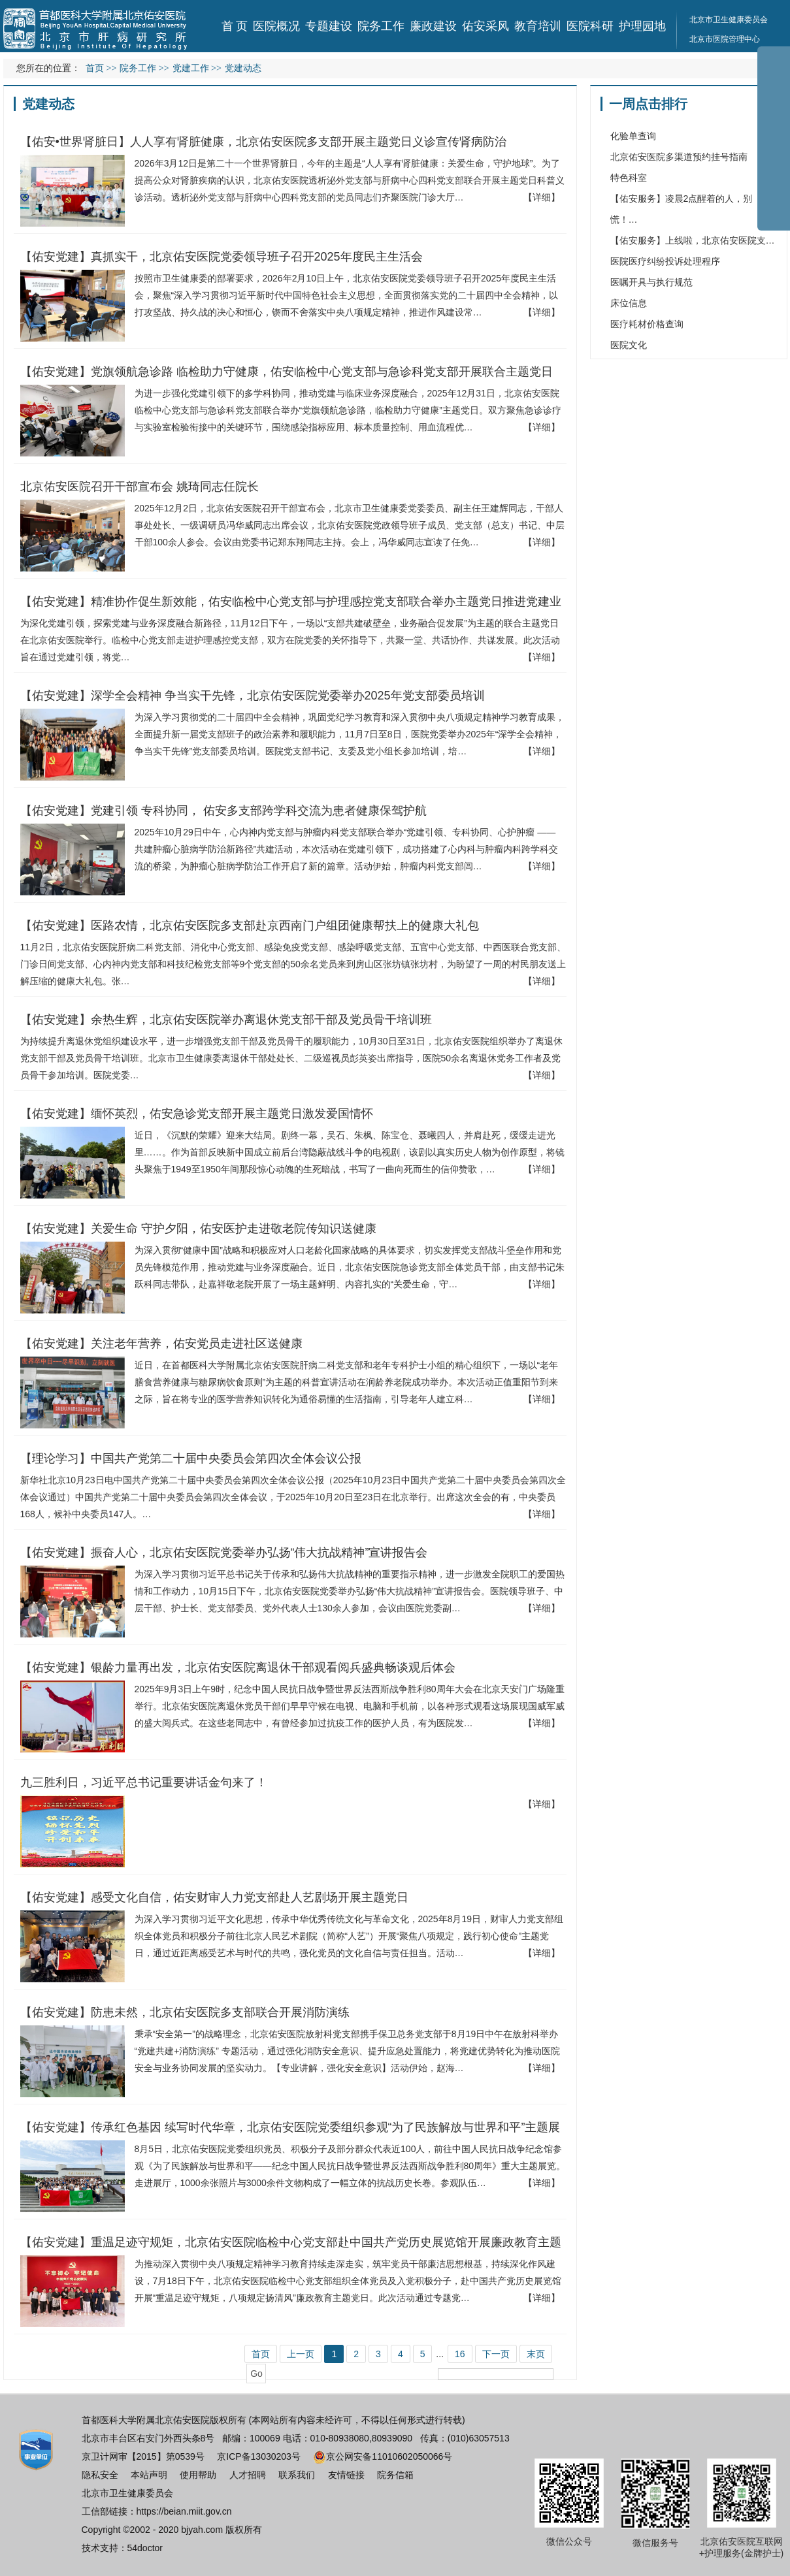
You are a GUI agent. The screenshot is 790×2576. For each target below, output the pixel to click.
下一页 (496, 2354)
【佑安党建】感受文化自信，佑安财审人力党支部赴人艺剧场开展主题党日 (214, 1897)
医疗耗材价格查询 (646, 324)
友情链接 (346, 2475)
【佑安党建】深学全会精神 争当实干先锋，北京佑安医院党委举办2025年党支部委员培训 (252, 695)
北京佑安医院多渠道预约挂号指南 (679, 157)
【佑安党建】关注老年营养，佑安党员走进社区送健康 (161, 1343)
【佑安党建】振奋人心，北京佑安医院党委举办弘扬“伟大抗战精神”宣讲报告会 (224, 1552)
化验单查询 (633, 136)
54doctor (145, 2548)
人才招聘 (247, 2475)
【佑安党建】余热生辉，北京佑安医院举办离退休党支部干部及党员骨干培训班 (226, 1019)
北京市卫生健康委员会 (127, 2493)
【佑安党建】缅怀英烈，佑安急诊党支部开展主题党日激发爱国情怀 (196, 1113)
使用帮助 (198, 2475)
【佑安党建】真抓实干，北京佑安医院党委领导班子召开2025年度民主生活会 (221, 256)
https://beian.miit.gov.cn (184, 2511)
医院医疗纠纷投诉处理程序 (665, 261)
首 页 (235, 26)
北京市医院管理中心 (724, 39)
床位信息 (628, 303)
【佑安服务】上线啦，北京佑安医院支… (692, 240)
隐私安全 (100, 2475)
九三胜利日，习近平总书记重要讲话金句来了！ (143, 1782)
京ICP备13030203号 (259, 2456)
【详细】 (541, 197)
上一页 (300, 2354)
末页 (536, 2354)
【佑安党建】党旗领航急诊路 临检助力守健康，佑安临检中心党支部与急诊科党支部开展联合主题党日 (286, 371)
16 (460, 2354)
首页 (95, 68)
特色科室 (628, 177)
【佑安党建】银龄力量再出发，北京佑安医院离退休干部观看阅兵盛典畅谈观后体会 (237, 1667)
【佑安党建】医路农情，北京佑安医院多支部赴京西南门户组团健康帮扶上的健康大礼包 (249, 925)
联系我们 (296, 2475)
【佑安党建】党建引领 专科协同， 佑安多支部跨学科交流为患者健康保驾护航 (223, 810)
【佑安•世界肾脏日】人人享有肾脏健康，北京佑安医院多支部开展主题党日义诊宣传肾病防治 (263, 141)
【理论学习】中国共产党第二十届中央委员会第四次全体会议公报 (190, 1458)
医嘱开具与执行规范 (651, 282)
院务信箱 (395, 2475)
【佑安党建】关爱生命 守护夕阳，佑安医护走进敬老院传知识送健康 (198, 1228)
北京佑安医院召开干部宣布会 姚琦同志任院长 (139, 486)
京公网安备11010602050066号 (382, 2456)
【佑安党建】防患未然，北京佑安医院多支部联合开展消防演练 (185, 2012)
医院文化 (628, 345)
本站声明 (149, 2475)
